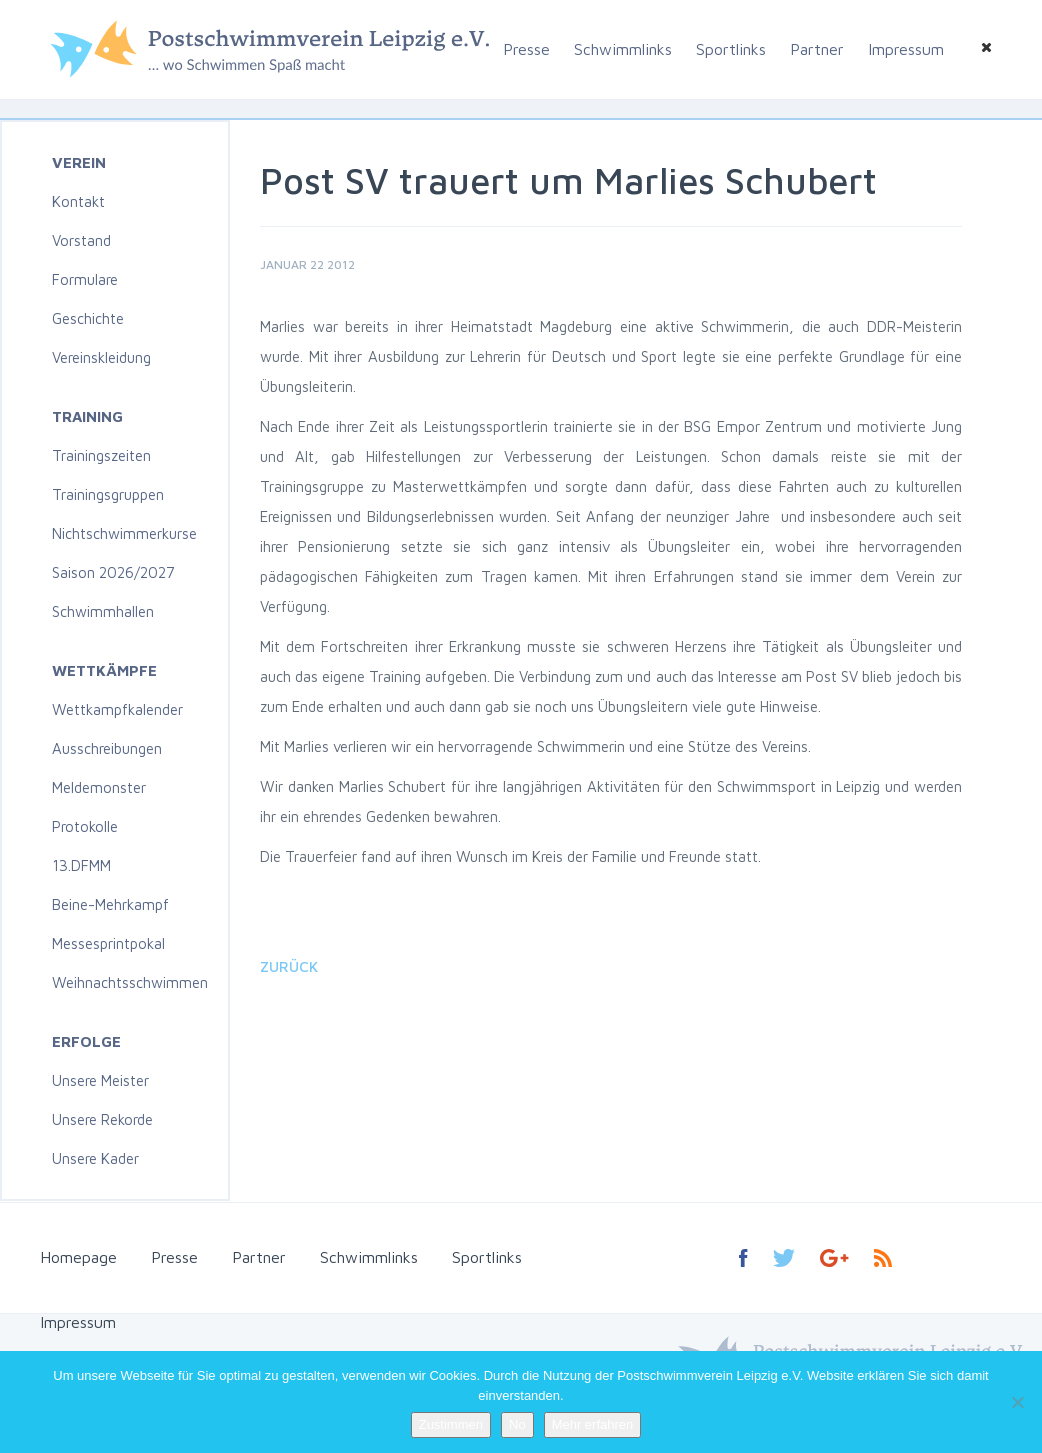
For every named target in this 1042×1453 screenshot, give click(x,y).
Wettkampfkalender (117, 709)
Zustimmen (451, 1424)
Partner (817, 49)
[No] (1017, 1402)
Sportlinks (731, 49)
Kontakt (78, 201)
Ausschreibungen (107, 748)
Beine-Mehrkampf (110, 904)
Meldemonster (99, 787)
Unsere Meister (100, 1080)
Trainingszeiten (101, 455)
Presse (526, 49)
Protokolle (85, 826)
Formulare (85, 279)
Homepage (78, 1257)
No (517, 1424)
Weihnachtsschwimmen (130, 982)
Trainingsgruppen (108, 494)
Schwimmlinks (623, 49)
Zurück (289, 966)
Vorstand (81, 240)
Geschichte (88, 318)
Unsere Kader (95, 1158)
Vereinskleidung (101, 357)
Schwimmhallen (103, 611)
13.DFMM (81, 865)
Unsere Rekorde (102, 1119)
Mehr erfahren (593, 1424)
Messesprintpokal (108, 943)
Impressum (906, 49)
